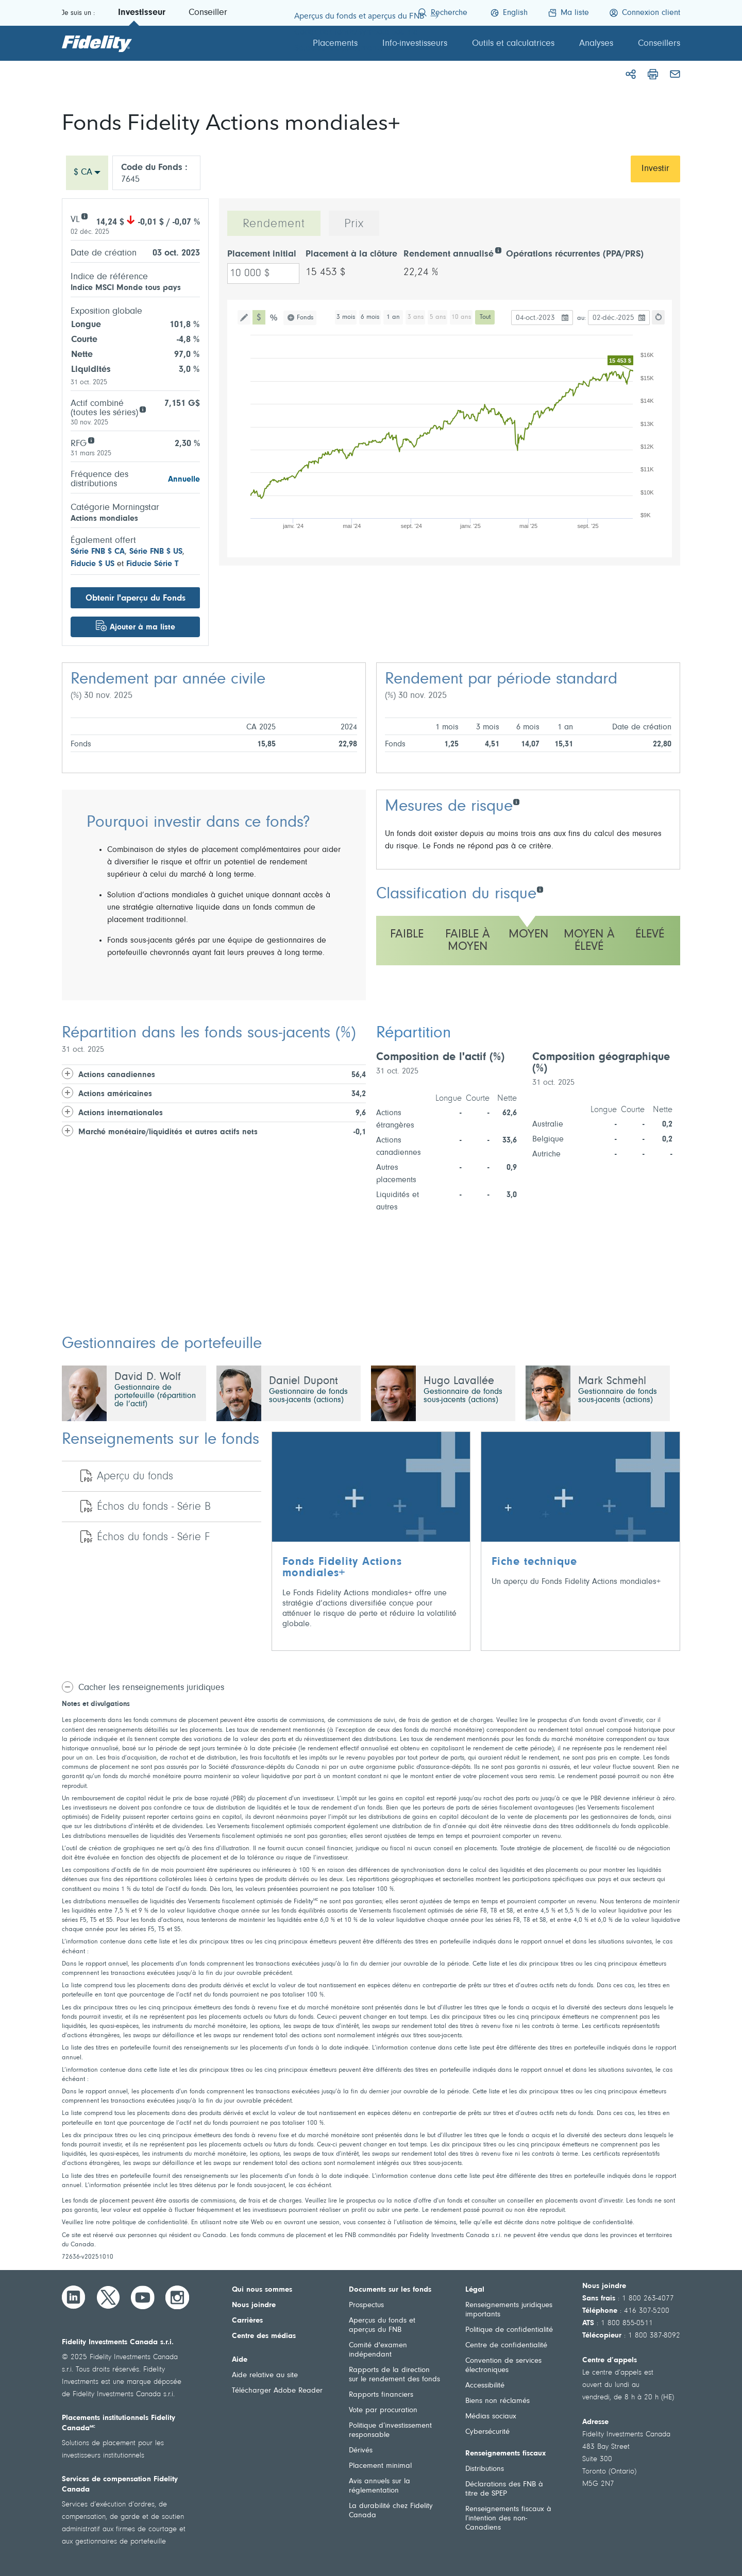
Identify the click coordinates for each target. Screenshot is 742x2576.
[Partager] (631, 74)
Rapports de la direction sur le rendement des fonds (394, 2374)
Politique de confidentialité (509, 2330)
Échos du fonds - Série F (153, 1537)
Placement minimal (380, 2466)
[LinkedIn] (74, 2297)
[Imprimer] (653, 74)
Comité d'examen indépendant (378, 2350)
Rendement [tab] (274, 224)
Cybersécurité (487, 2432)
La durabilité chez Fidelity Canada (391, 2510)
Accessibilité (484, 2386)
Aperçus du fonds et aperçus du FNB (382, 2325)
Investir (655, 169)
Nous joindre (254, 2305)
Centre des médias (264, 2336)
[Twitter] (108, 2297)
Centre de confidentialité (506, 2345)
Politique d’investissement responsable (390, 2430)
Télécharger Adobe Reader (277, 2391)
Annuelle (184, 479)
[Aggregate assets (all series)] (142, 408)
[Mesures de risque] (516, 801)
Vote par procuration (383, 2410)
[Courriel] (675, 74)
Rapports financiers (381, 2395)
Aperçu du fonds (135, 1476)
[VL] (84, 215)
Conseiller (208, 13)
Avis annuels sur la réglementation (379, 2486)
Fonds (305, 317)
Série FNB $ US (155, 552)
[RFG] (91, 439)
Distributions (484, 2469)
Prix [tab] (354, 224)
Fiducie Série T (152, 564)
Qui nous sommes (262, 2290)
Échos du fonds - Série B (154, 1507)
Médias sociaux (490, 2416)
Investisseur (141, 13)
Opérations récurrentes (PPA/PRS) (575, 254)
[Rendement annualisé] (498, 249)
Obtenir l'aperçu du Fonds (135, 598)
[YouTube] (143, 2297)
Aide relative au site (265, 2375)
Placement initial (261, 254)
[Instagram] (177, 2297)
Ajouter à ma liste (142, 627)
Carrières (247, 2321)
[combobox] (87, 173)
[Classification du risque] (539, 888)
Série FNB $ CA (98, 552)
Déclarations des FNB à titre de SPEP (504, 2489)
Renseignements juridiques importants (508, 2309)
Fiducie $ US (92, 564)
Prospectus (366, 2305)
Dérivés (361, 2450)
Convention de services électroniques (503, 2365)
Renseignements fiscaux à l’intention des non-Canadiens (508, 2518)
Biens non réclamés (497, 2401)
